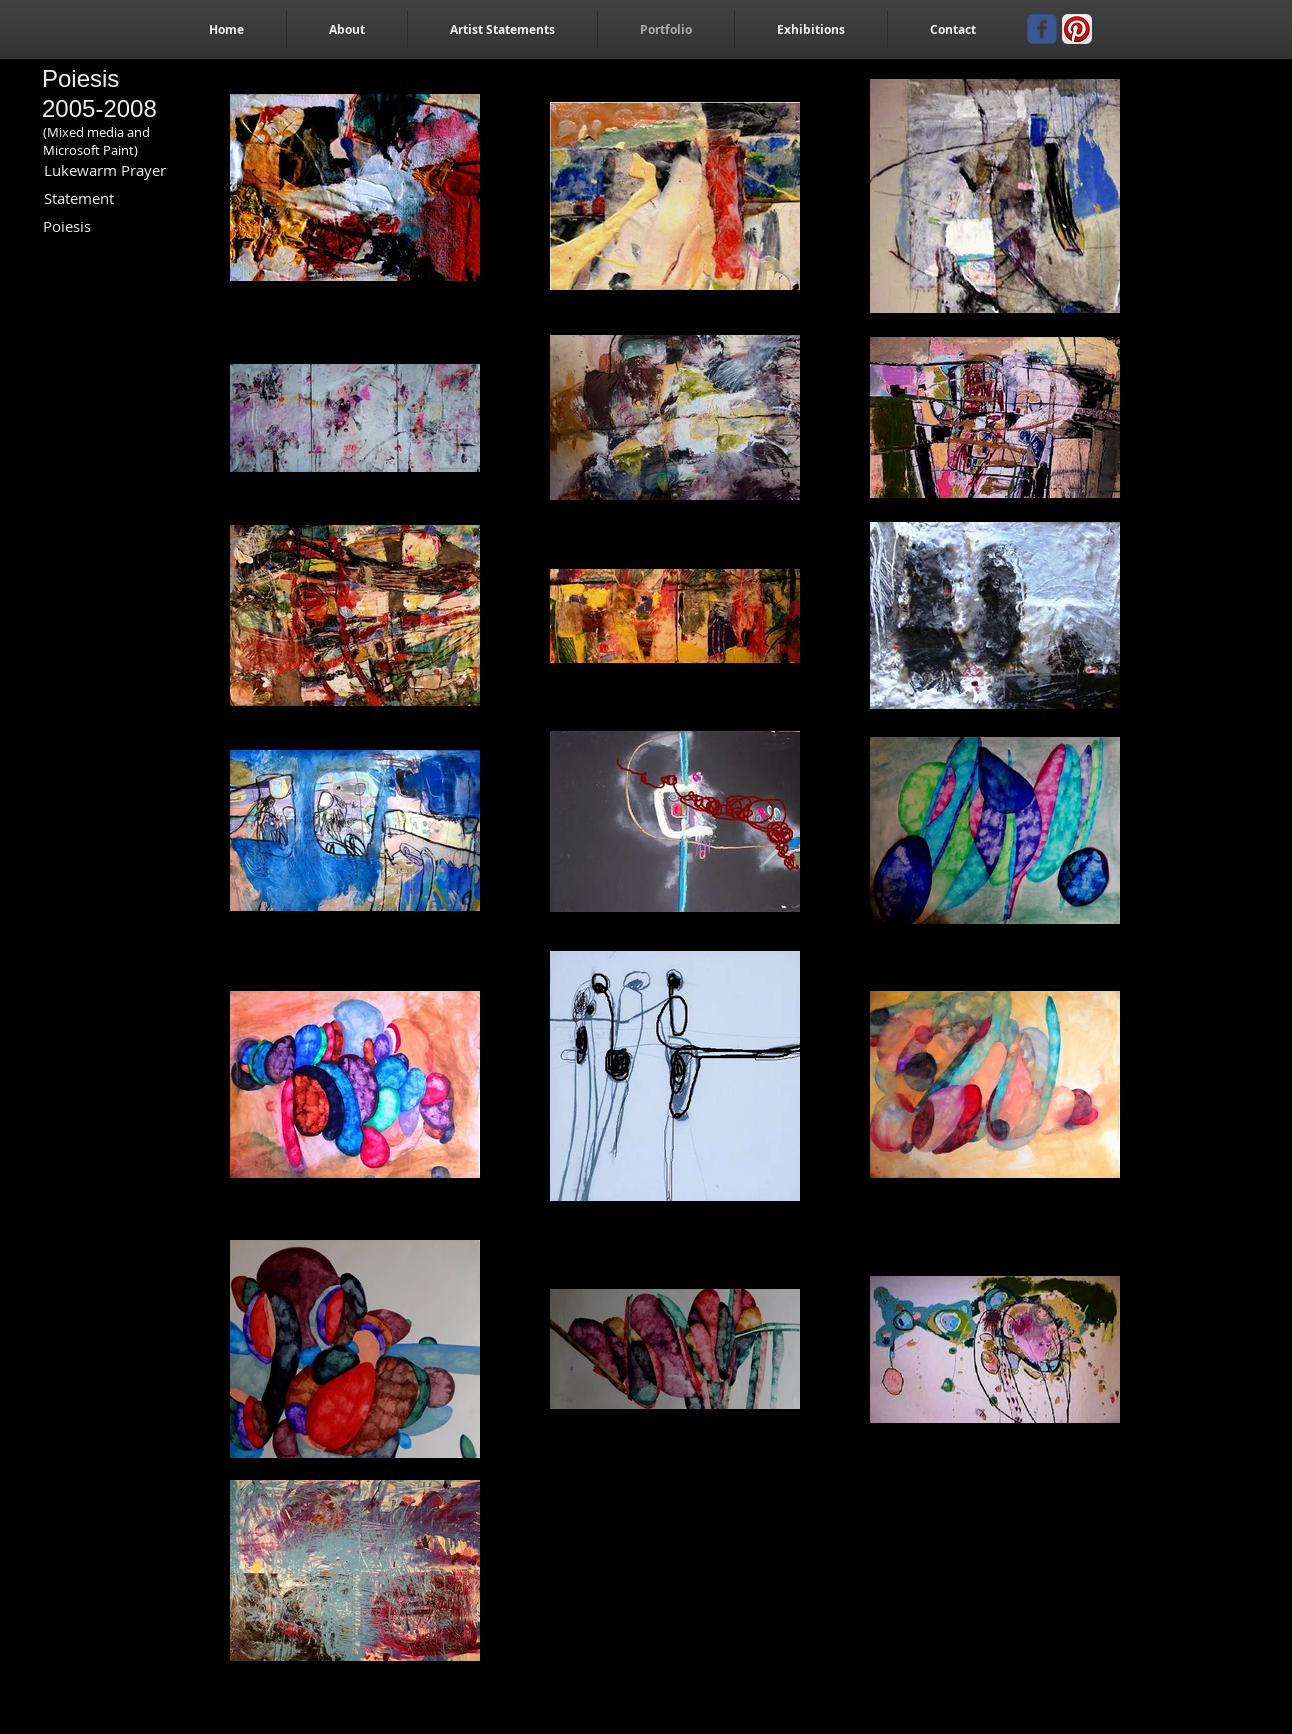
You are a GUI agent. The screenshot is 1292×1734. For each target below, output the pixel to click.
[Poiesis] (67, 226)
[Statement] (79, 198)
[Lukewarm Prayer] (105, 170)
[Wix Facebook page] (1042, 29)
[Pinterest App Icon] (1077, 29)
